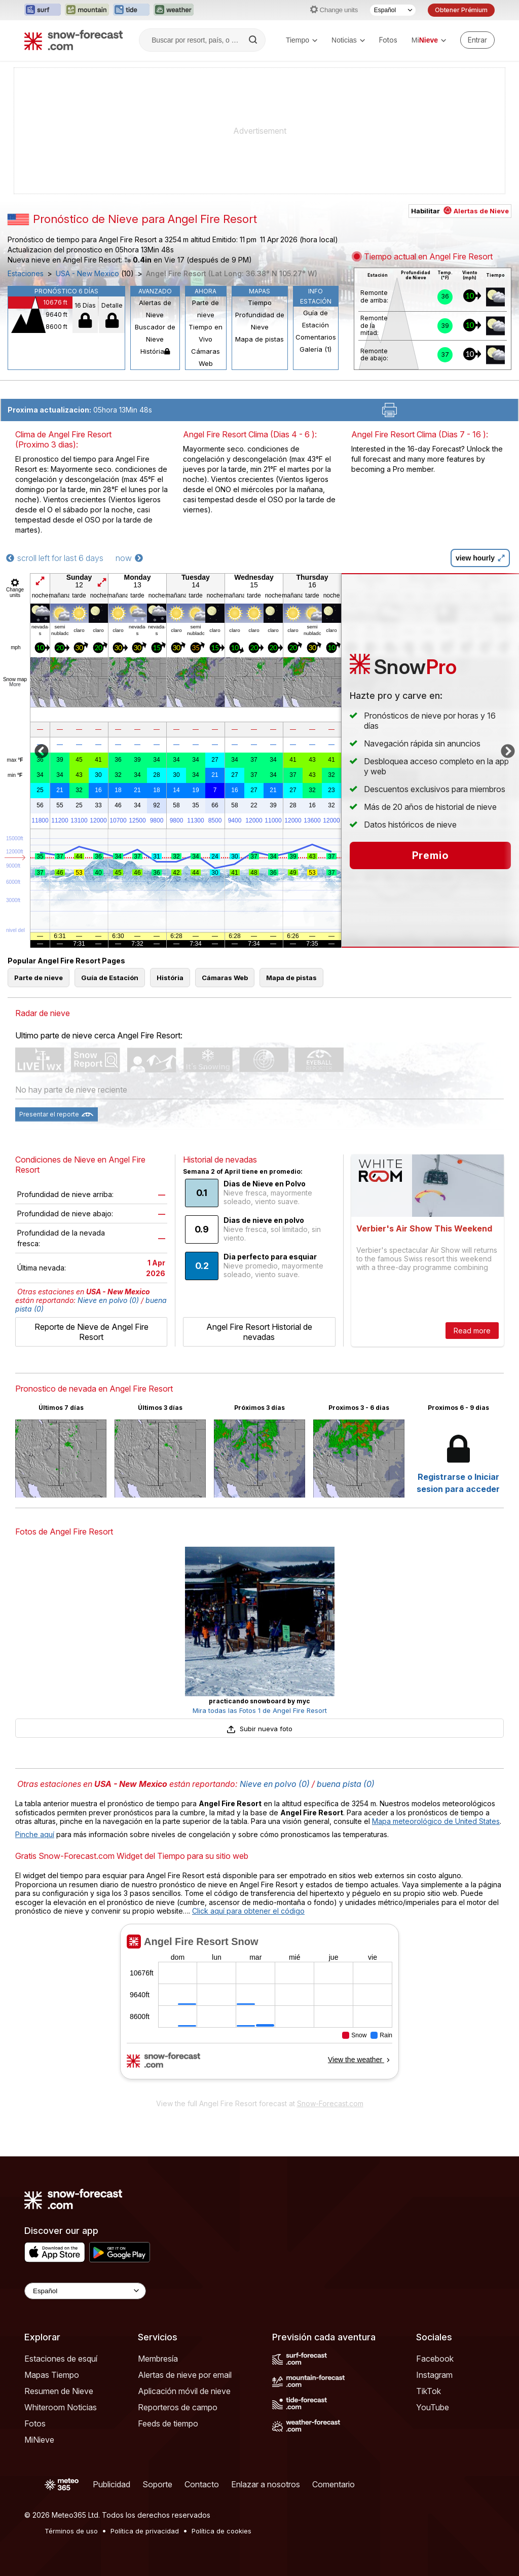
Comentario (333, 2484)
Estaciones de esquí (60, 2359)
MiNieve (39, 2440)
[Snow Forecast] (73, 40)
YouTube (432, 2407)
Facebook (435, 2359)
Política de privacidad (144, 2531)
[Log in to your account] (477, 40)
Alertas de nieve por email (185, 2375)
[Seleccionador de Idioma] (393, 10)
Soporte (157, 2484)
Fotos (388, 39)
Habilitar (460, 211)
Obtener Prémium (461, 10)
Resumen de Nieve (58, 2391)
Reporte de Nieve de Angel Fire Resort (91, 1332)
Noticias (348, 40)
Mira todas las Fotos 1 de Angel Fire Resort (260, 1710)
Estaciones (26, 273)
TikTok (428, 2391)
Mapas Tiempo (51, 2375)
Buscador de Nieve (155, 333)
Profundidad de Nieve (259, 321)
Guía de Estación (315, 319)
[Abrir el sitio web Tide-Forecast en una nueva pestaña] (131, 10)
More (15, 684)
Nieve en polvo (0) (108, 1300)
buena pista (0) (346, 1784)
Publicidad (111, 2484)
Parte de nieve (205, 308)
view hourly (480, 558)
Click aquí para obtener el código (248, 1911)
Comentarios (315, 337)
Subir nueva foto (259, 1729)
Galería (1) (315, 349)
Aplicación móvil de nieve (184, 2391)
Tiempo (301, 40)
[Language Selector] (85, 2291)
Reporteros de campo (177, 2407)
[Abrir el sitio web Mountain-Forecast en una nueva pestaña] (87, 10)
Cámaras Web (205, 357)
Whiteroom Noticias (60, 2407)
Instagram (434, 2375)
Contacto (201, 2484)
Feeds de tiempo (168, 2423)
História (155, 351)
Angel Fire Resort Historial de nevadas (259, 1332)
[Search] (254, 40)
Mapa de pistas (259, 339)
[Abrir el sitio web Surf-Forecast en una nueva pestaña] (42, 10)
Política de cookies (221, 2531)
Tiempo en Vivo (206, 333)
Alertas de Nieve (155, 308)
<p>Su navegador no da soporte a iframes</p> (259, 2008)
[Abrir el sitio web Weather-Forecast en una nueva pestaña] (174, 10)
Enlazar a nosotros (265, 2484)
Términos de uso (71, 2531)
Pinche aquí (34, 1834)
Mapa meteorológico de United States (436, 1821)
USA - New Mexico (87, 273)
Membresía (158, 2359)
